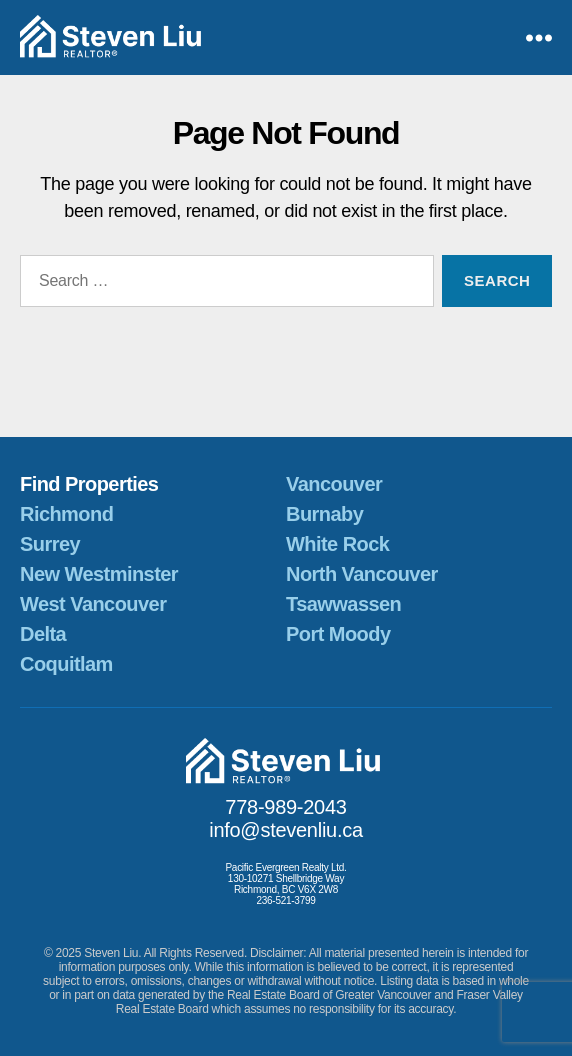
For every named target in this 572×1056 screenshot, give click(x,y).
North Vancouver (362, 574)
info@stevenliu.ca (286, 830)
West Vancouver (93, 604)
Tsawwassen (343, 604)
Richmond (66, 514)
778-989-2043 (285, 807)
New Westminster (99, 574)
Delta (43, 634)
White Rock (337, 544)
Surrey (50, 544)
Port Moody (338, 634)
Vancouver (334, 484)
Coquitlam (66, 664)
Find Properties (89, 484)
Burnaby (324, 514)
